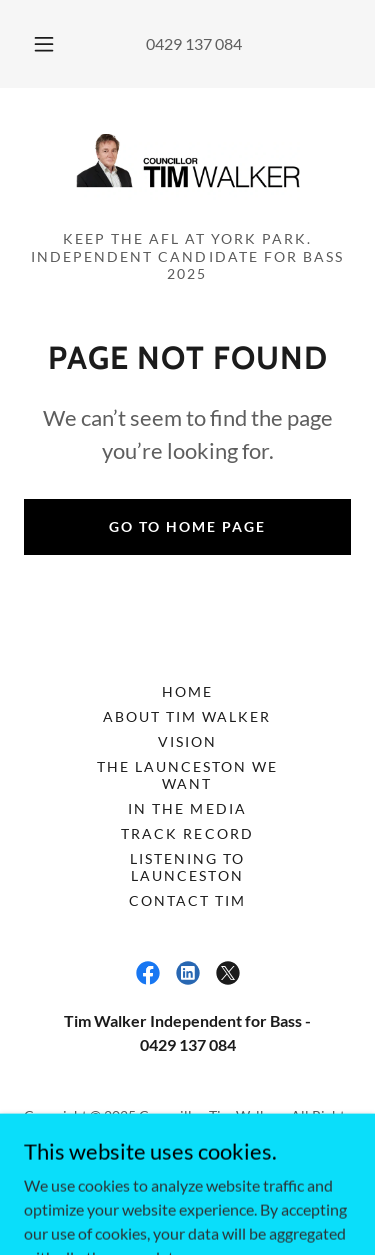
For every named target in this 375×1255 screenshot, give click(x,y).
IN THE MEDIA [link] (187, 808)
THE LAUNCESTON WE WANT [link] (187, 775)
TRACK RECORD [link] (187, 833)
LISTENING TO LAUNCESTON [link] (187, 867)
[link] (188, 167)
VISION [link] (187, 741)
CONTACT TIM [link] (187, 900)
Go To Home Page (187, 526)
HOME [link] (187, 691)
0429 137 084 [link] (194, 43)
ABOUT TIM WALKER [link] (187, 716)
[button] (44, 44)
